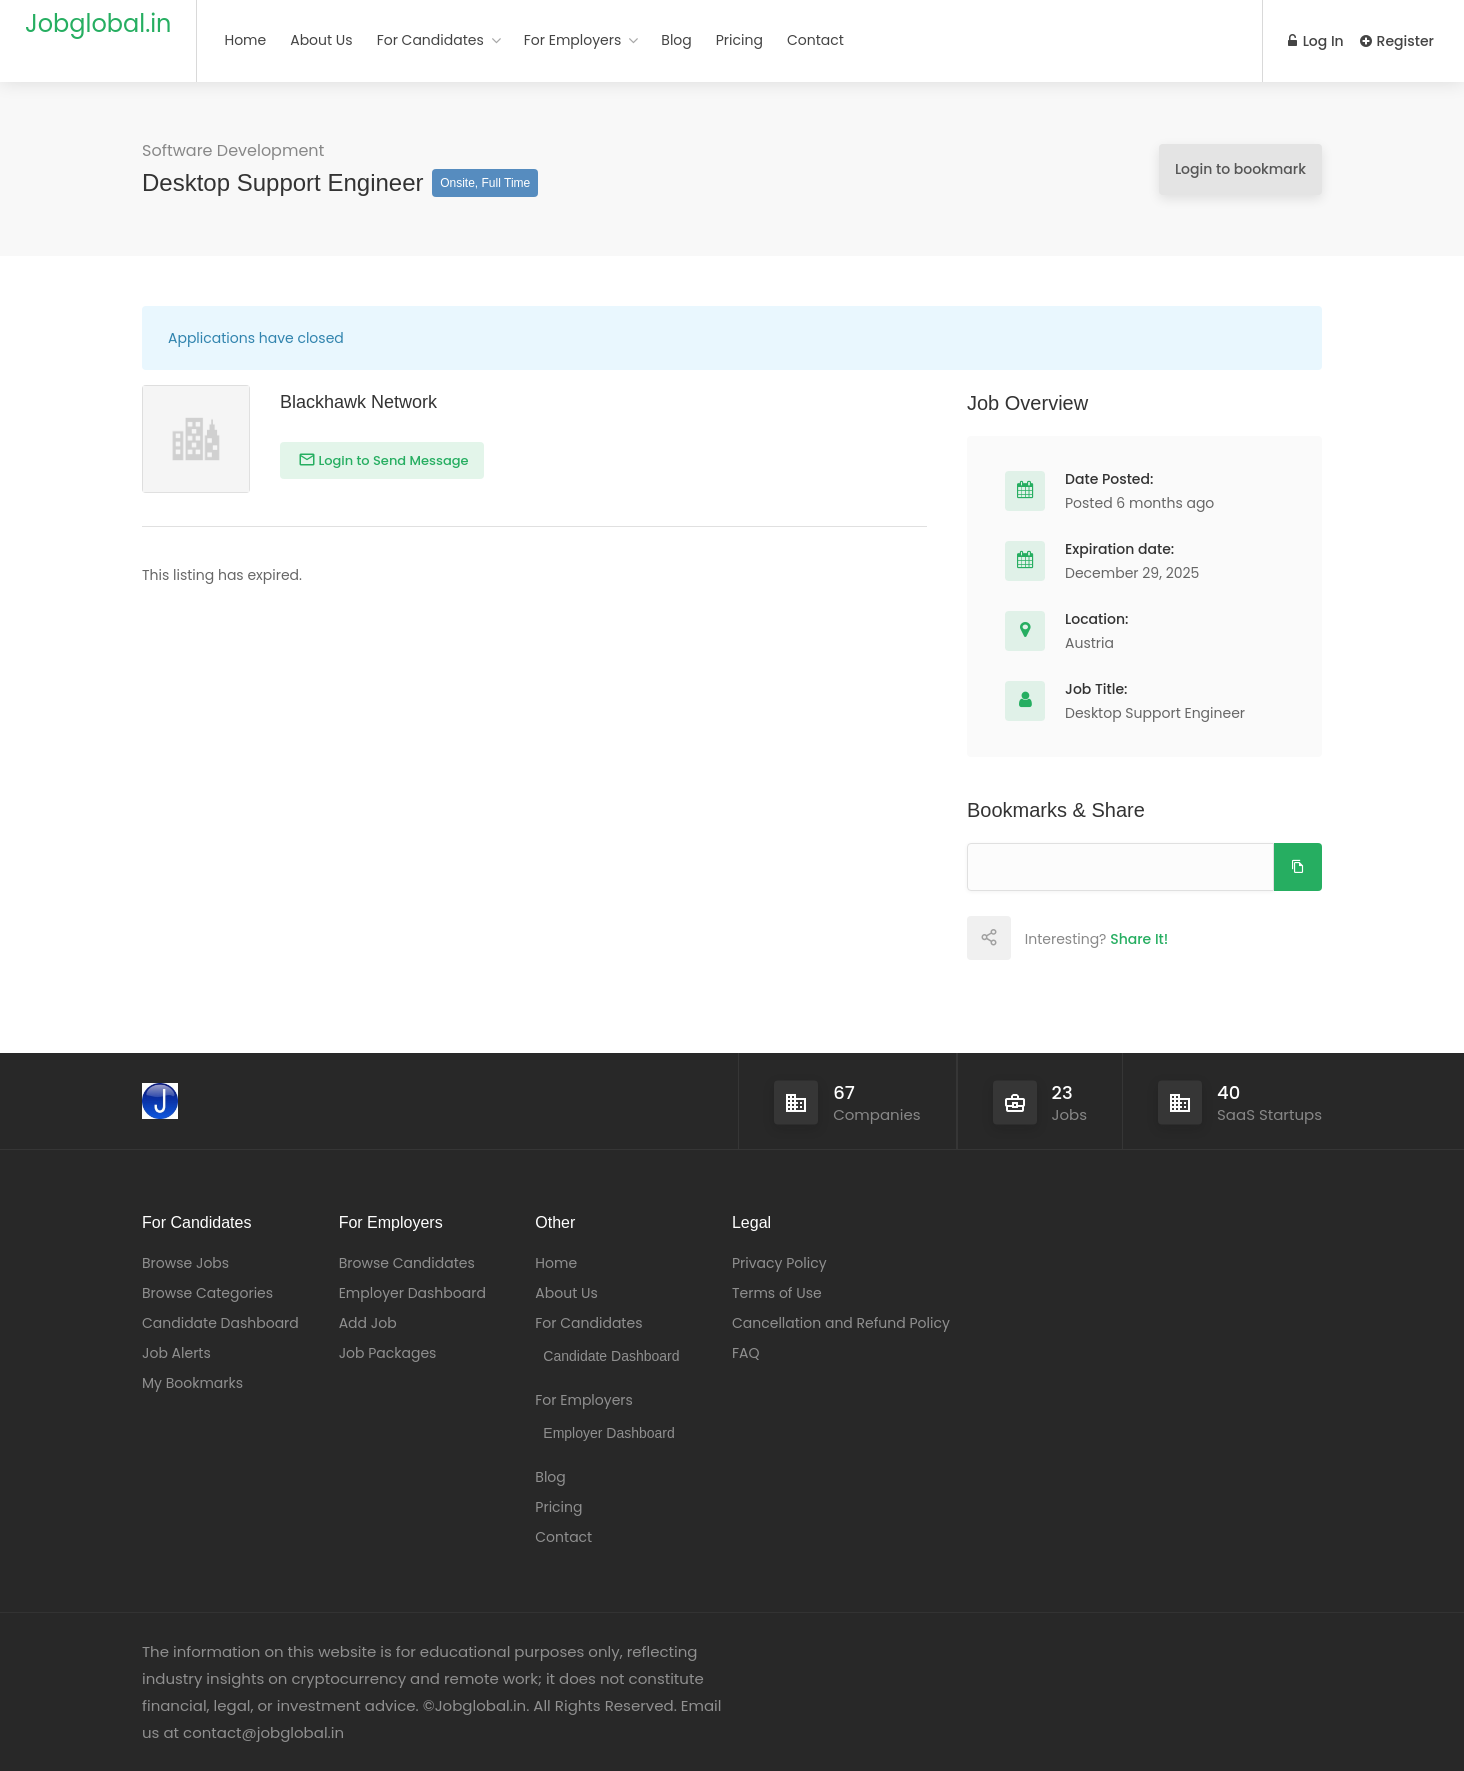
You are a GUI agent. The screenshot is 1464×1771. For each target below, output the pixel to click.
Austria (1089, 643)
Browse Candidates (407, 1263)
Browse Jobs (185, 1263)
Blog (676, 40)
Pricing (739, 40)
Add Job (368, 1323)
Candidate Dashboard (220, 1323)
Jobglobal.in (98, 23)
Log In (1316, 41)
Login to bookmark (1240, 169)
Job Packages (388, 1353)
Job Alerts (176, 1353)
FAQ (746, 1353)
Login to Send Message (392, 460)
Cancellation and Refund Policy (841, 1323)
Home (245, 40)
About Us (321, 40)
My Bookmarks (192, 1383)
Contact (815, 40)
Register (1397, 41)
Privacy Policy (779, 1263)
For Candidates (430, 40)
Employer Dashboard (412, 1293)
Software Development (233, 150)
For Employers (573, 40)
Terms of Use (777, 1293)
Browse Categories (207, 1293)
